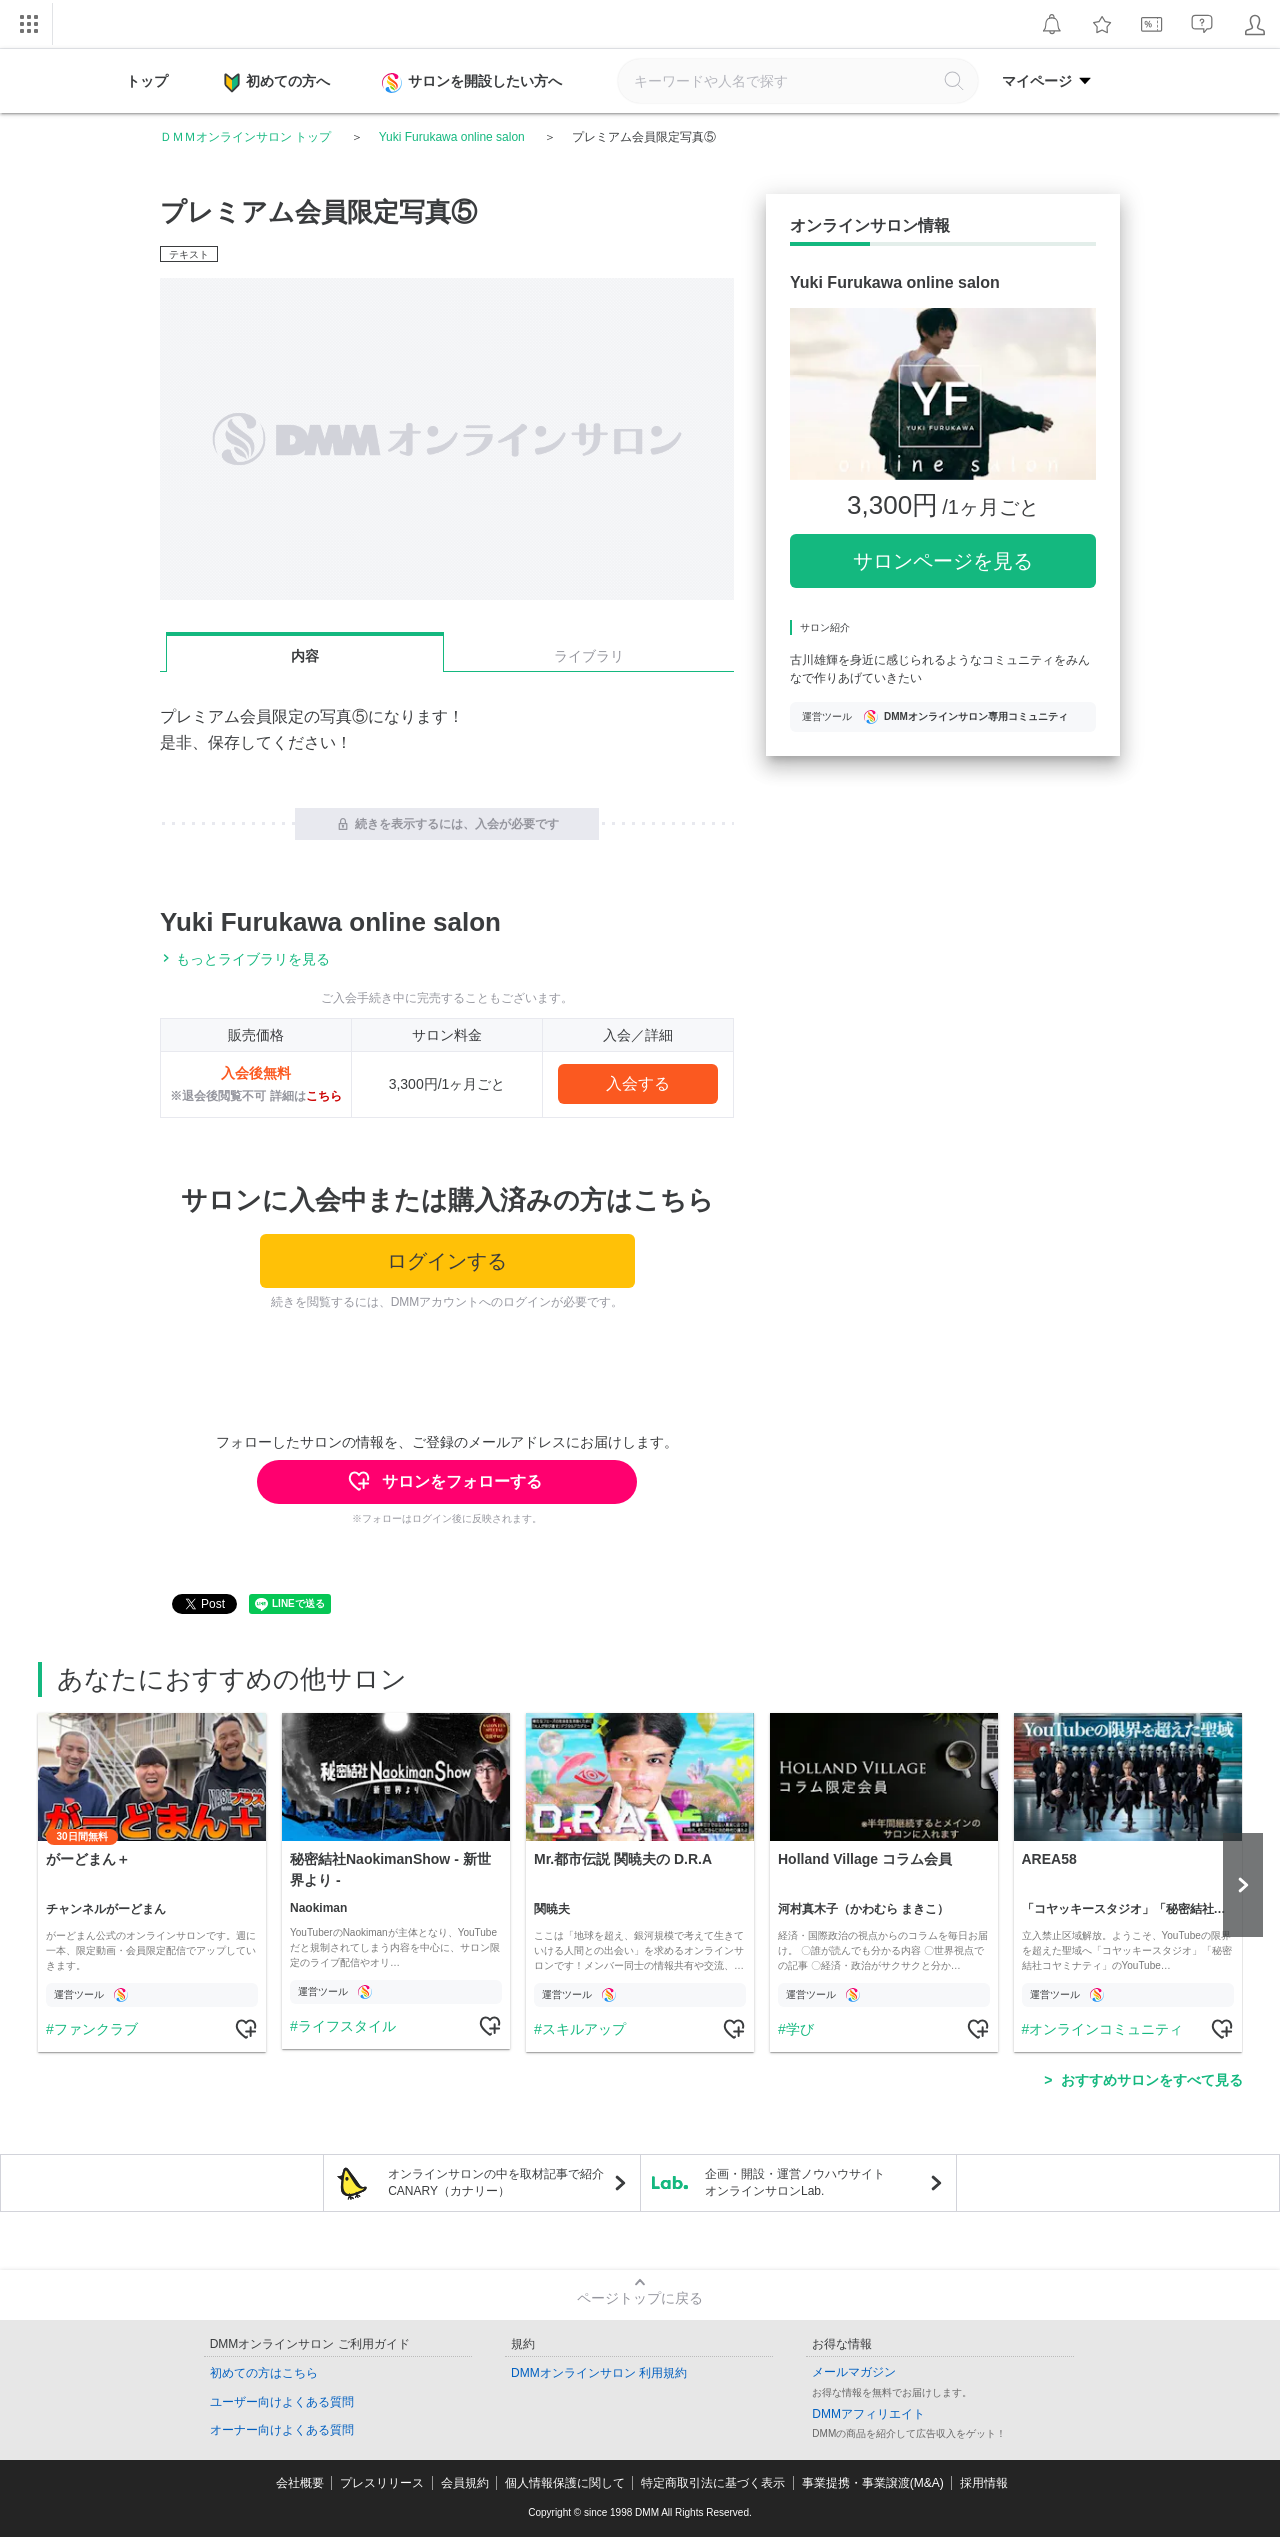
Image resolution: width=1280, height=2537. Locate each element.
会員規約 (465, 2483)
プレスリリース (382, 2483)
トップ (147, 81)
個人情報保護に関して (565, 2483)
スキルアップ (583, 2029)
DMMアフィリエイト (868, 2414)
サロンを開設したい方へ (474, 83)
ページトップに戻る (640, 2298)
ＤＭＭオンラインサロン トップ (245, 137)
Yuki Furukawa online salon (452, 137)
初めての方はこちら (264, 2373)
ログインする (447, 1261)
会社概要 (300, 2483)
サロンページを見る (943, 561)
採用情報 (984, 2483)
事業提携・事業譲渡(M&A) (873, 2483)
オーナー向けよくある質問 (282, 2430)
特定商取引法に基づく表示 (713, 2483)
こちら (324, 1096)
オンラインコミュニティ (1106, 2029)
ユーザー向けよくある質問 (282, 2402)
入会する (638, 1083)
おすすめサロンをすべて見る (1152, 2080)
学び (799, 2029)
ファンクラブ (95, 2029)
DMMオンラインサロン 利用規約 (599, 2373)
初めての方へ (277, 83)
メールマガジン (854, 2372)
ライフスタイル (346, 2026)
